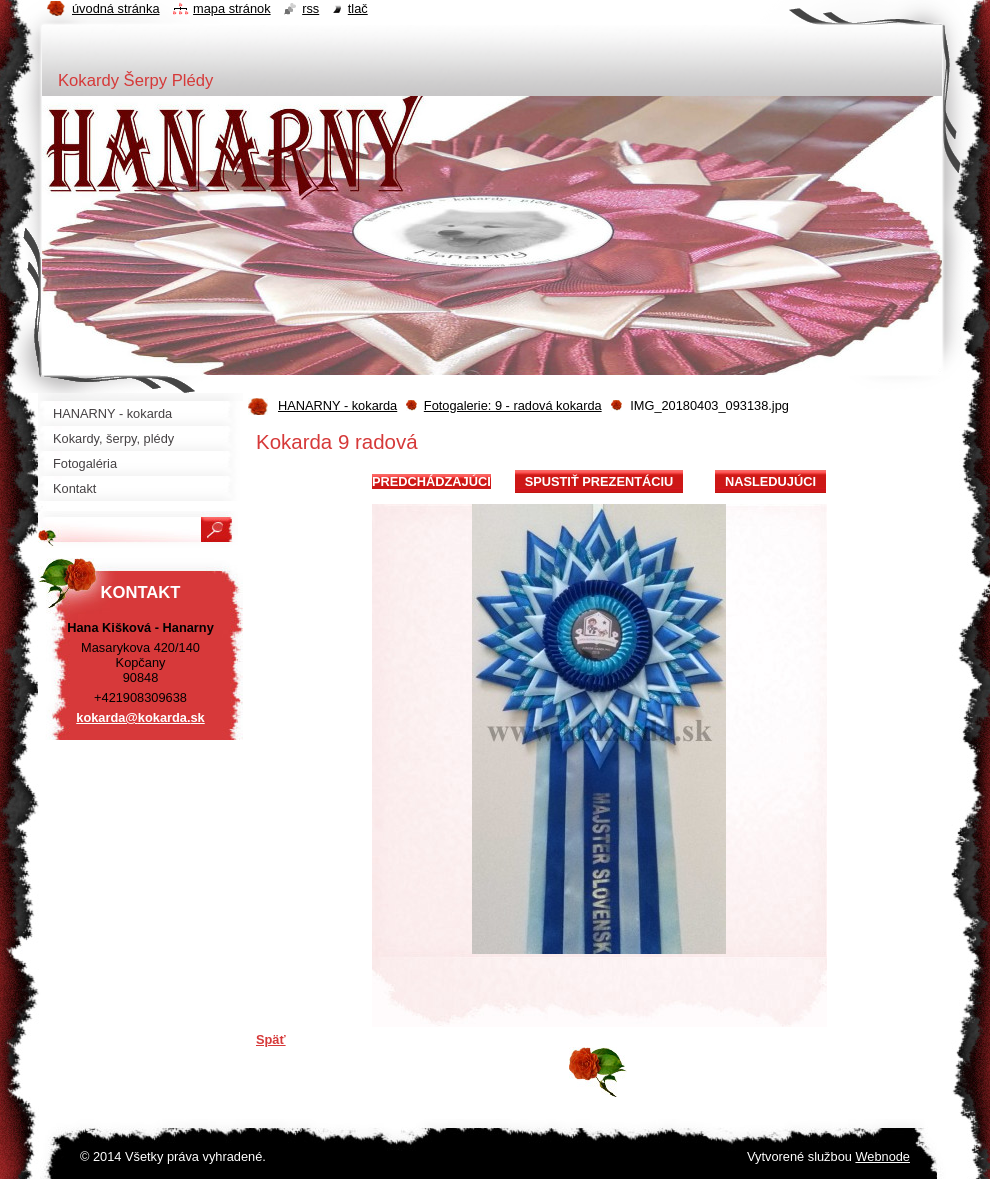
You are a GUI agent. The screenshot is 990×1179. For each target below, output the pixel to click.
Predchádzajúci (431, 481)
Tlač (358, 8)
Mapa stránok (232, 8)
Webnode (882, 1156)
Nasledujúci (770, 481)
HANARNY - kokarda (337, 405)
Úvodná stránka (116, 8)
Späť (271, 1039)
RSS (310, 8)
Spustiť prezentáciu (599, 481)
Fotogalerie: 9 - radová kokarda (513, 405)
